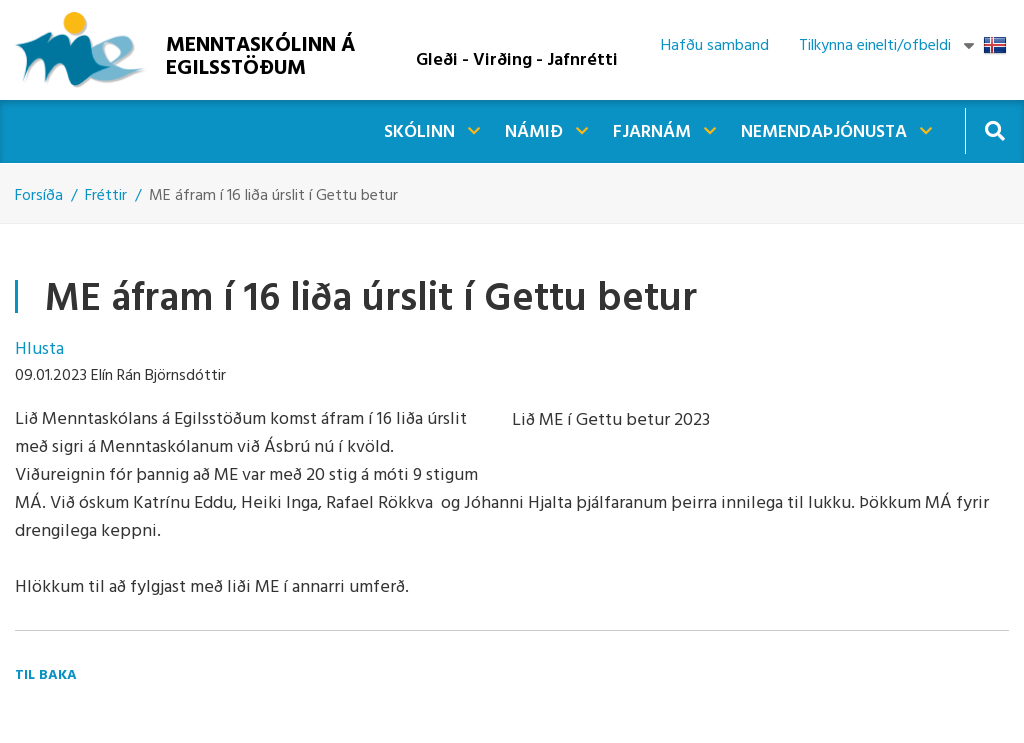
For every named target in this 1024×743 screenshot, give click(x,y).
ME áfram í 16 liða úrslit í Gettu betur (273, 196)
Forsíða (39, 196)
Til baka (46, 675)
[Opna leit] (994, 130)
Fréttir (106, 196)
